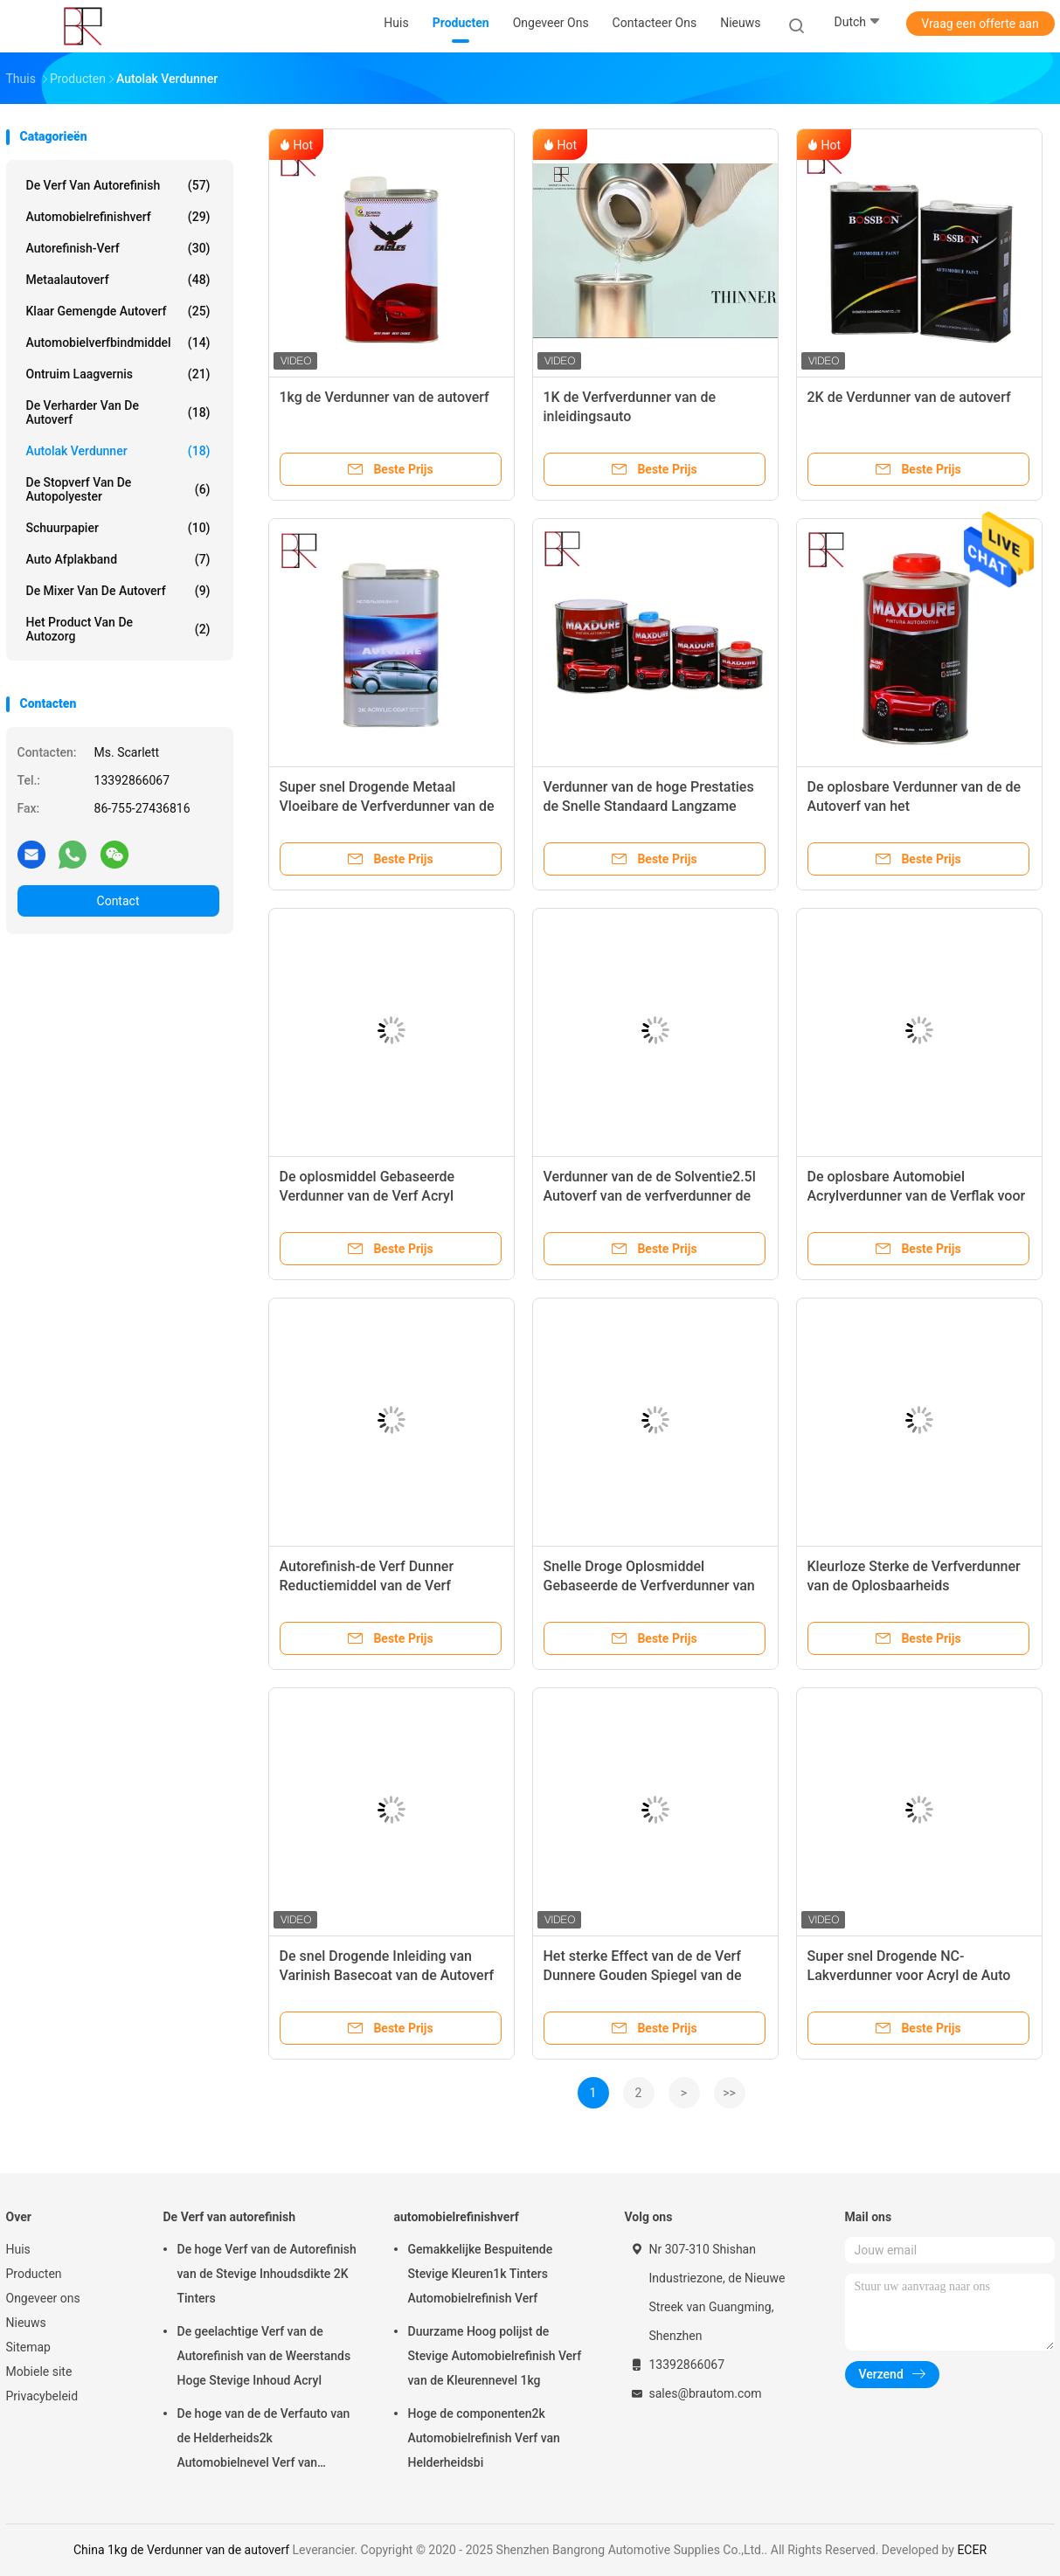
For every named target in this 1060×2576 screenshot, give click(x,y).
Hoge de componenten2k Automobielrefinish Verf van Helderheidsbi (484, 2437)
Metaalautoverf (118, 279)
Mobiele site (39, 2372)
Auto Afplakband (118, 559)
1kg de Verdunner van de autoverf (384, 397)
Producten (34, 2274)
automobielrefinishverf (118, 216)
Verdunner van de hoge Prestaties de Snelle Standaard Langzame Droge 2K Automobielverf (649, 806)
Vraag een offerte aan (979, 24)
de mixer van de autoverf (118, 590)
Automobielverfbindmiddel (118, 342)
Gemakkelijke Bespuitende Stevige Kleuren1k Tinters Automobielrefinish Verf (480, 2273)
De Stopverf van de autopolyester (118, 489)
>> (729, 2093)
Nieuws (26, 2323)
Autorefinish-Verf (118, 248)
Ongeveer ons (43, 2298)
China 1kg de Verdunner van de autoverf (181, 2550)
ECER (972, 2550)
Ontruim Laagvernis (118, 374)
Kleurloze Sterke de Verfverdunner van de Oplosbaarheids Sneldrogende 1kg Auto (914, 1585)
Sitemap (28, 2347)
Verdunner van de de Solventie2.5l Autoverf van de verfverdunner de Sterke (650, 1195)
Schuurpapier (118, 528)
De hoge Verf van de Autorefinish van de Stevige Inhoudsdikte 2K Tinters (267, 2273)
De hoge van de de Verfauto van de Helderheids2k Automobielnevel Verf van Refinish (263, 2440)
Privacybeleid (42, 2396)
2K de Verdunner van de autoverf (909, 397)
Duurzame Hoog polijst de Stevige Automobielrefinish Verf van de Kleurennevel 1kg (495, 2355)
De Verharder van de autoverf (118, 412)
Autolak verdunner (118, 451)
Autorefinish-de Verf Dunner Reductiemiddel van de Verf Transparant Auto (367, 1585)
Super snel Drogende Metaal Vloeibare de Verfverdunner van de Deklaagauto (387, 806)
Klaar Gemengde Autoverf (118, 311)
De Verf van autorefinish (118, 185)
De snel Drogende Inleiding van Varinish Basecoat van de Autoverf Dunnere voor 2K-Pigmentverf (387, 1975)
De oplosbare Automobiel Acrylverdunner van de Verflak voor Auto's (916, 1195)
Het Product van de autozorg (118, 629)
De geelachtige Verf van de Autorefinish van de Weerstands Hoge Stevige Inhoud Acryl (264, 2355)
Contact (118, 901)
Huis (18, 2249)
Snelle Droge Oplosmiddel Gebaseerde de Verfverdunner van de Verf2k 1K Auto (649, 1585)
